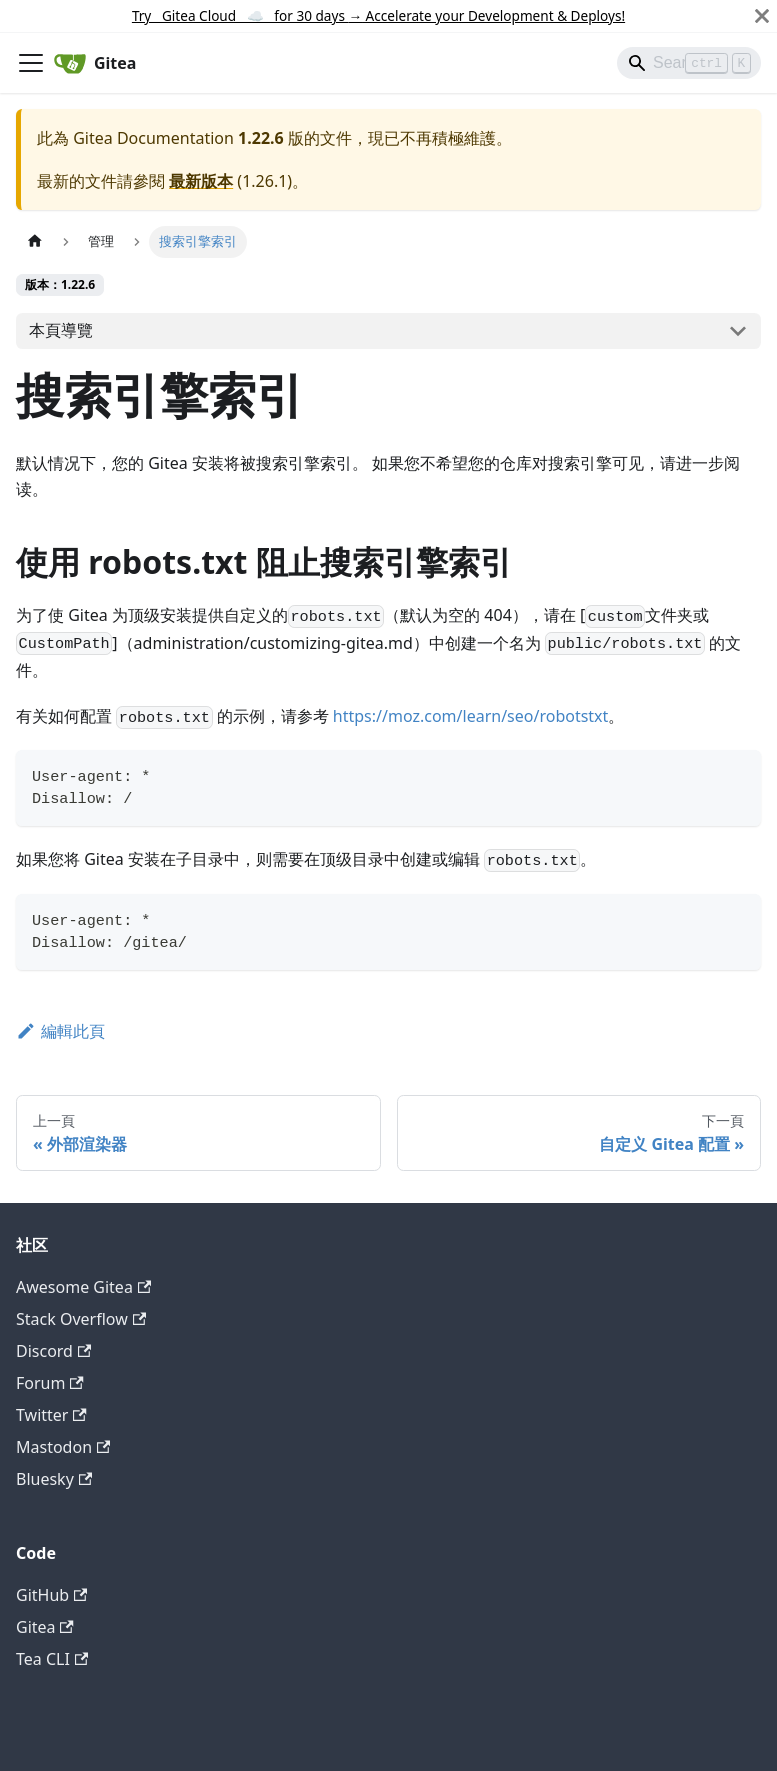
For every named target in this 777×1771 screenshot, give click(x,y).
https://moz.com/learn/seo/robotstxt (471, 716)
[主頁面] (35, 241)
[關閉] (762, 16)
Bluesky (54, 1479)
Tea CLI (52, 1659)
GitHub (51, 1595)
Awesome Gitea (83, 1287)
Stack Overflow (81, 1319)
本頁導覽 (61, 330)
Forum (50, 1383)
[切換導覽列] (31, 63)
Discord (53, 1351)
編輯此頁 (60, 1031)
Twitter (51, 1415)
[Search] (689, 63)
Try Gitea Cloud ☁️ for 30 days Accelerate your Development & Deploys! (378, 15)
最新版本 (201, 181)
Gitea (45, 1627)
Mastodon (63, 1447)
